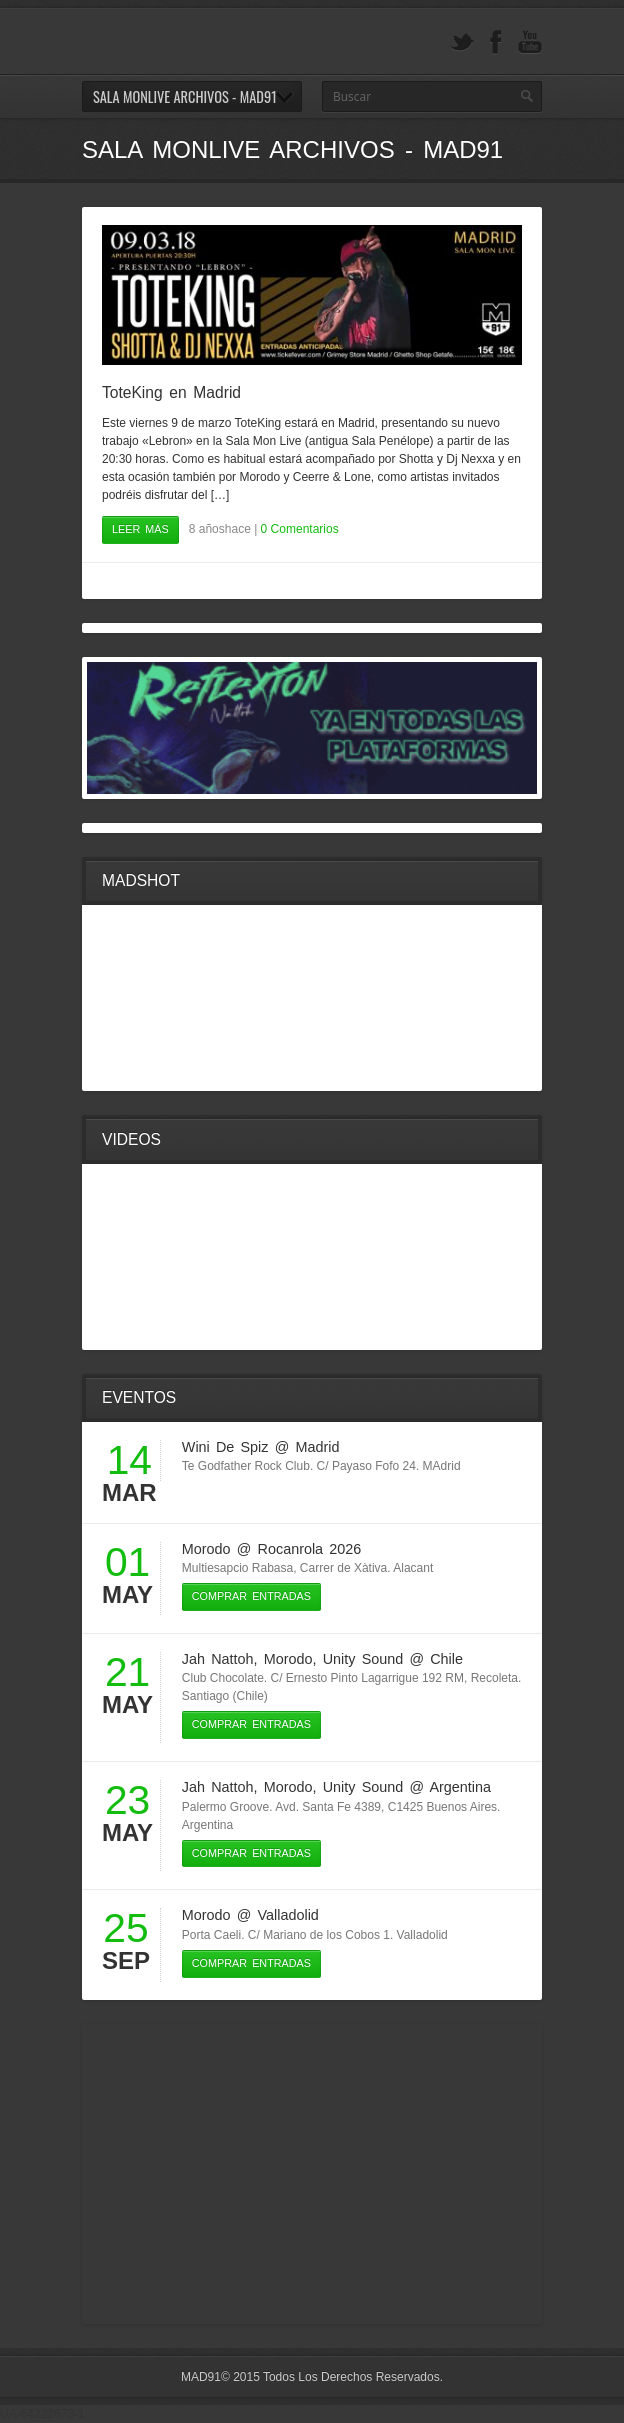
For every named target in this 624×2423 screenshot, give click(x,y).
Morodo (206, 1549)
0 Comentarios (300, 529)
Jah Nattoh (218, 1659)
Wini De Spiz (225, 1447)
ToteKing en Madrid (171, 392)
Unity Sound (363, 1659)
